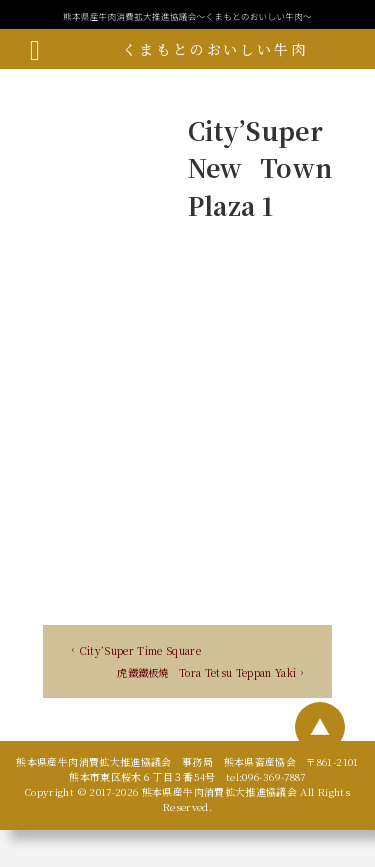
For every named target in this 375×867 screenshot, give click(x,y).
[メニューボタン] (35, 49)
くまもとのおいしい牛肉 (214, 49)
